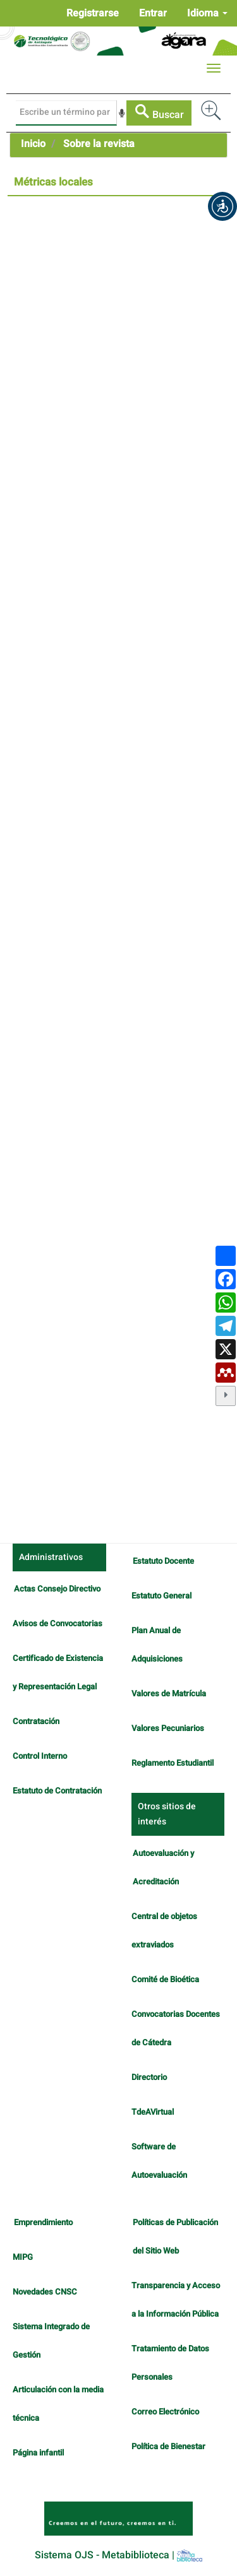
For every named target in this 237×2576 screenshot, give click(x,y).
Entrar (153, 13)
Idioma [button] (207, 13)
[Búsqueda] (66, 113)
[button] (222, 206)
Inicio (33, 143)
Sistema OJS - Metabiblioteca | (118, 2555)
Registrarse (92, 13)
